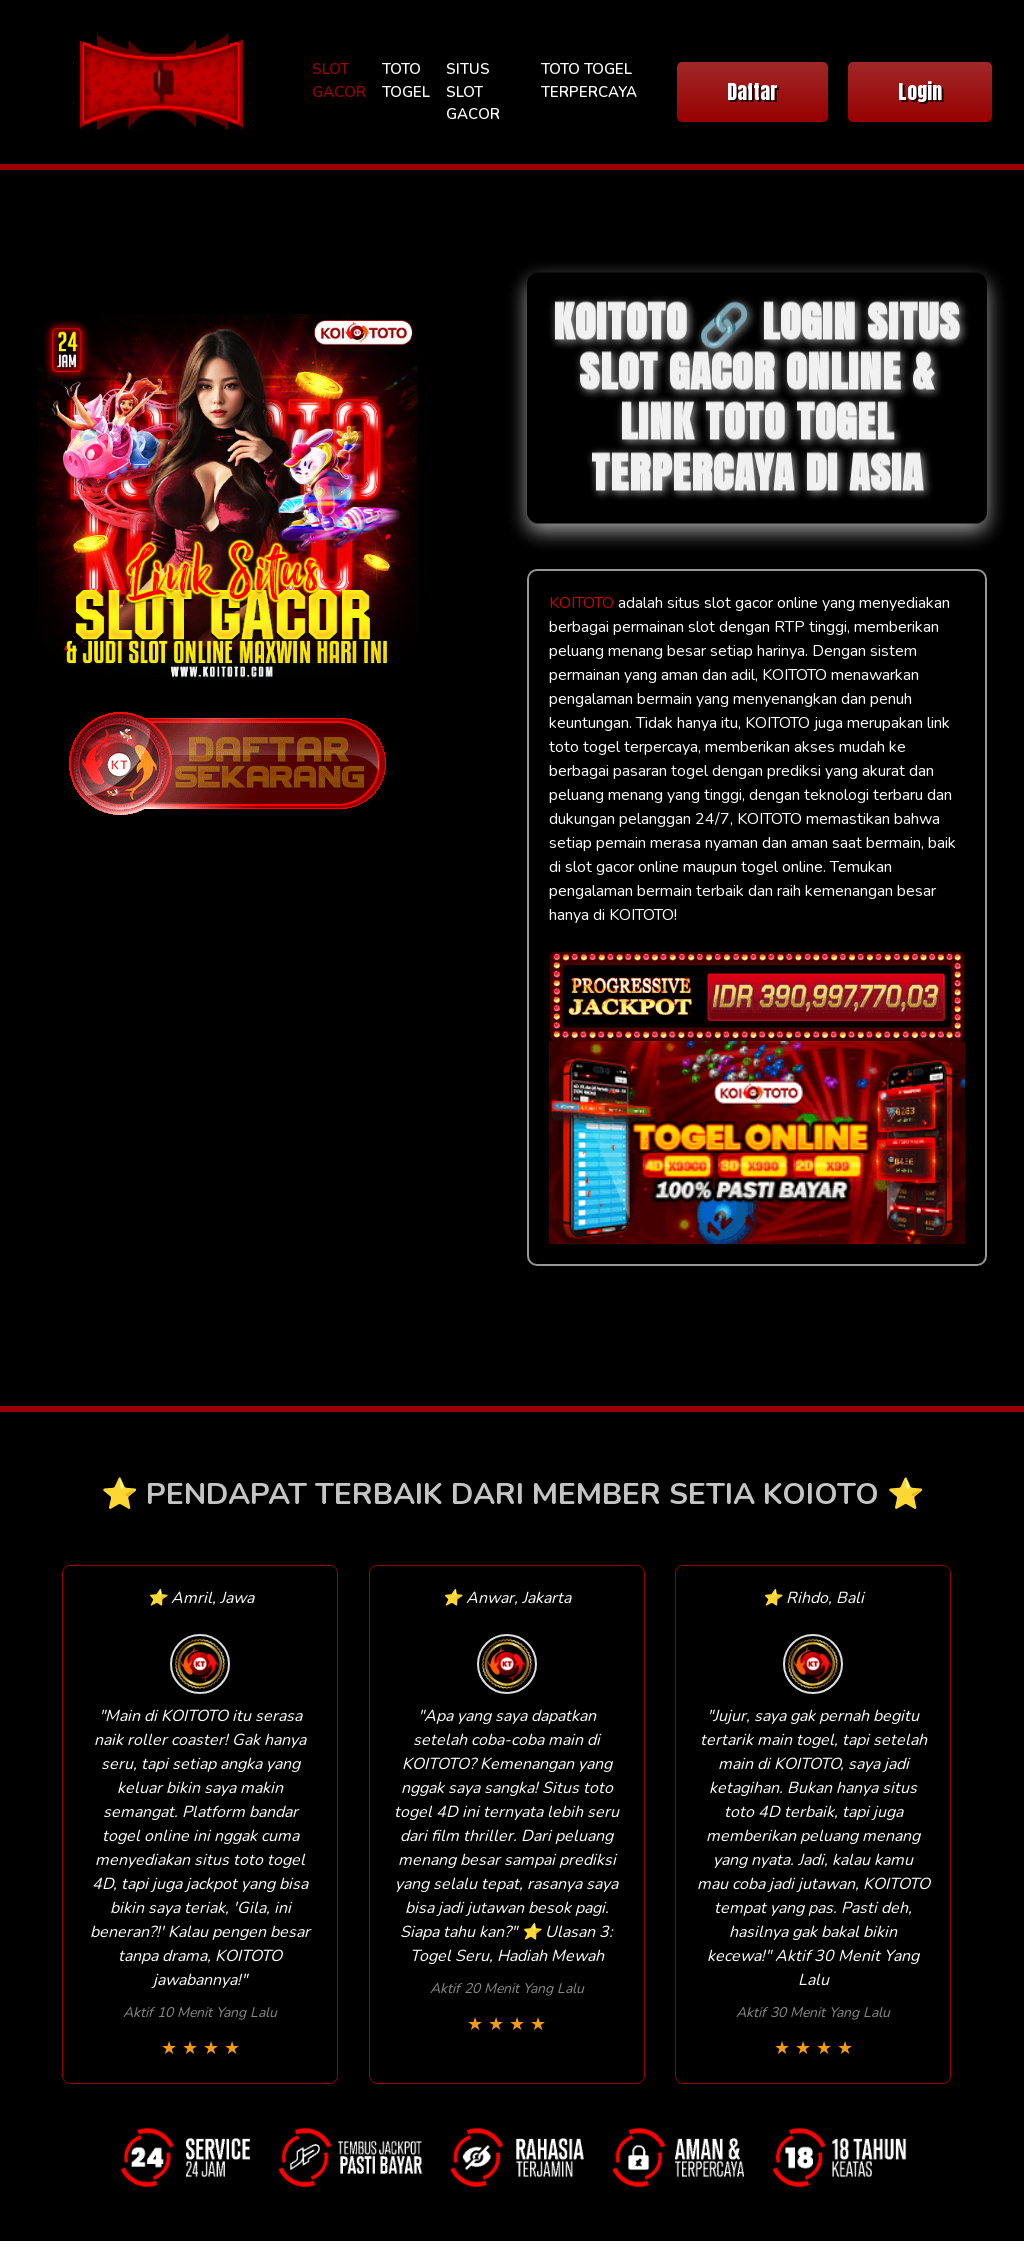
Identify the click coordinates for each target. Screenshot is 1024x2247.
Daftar (752, 91)
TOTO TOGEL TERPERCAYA (589, 80)
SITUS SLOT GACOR (473, 91)
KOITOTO (581, 603)
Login (920, 91)
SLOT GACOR (339, 80)
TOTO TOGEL (406, 80)
